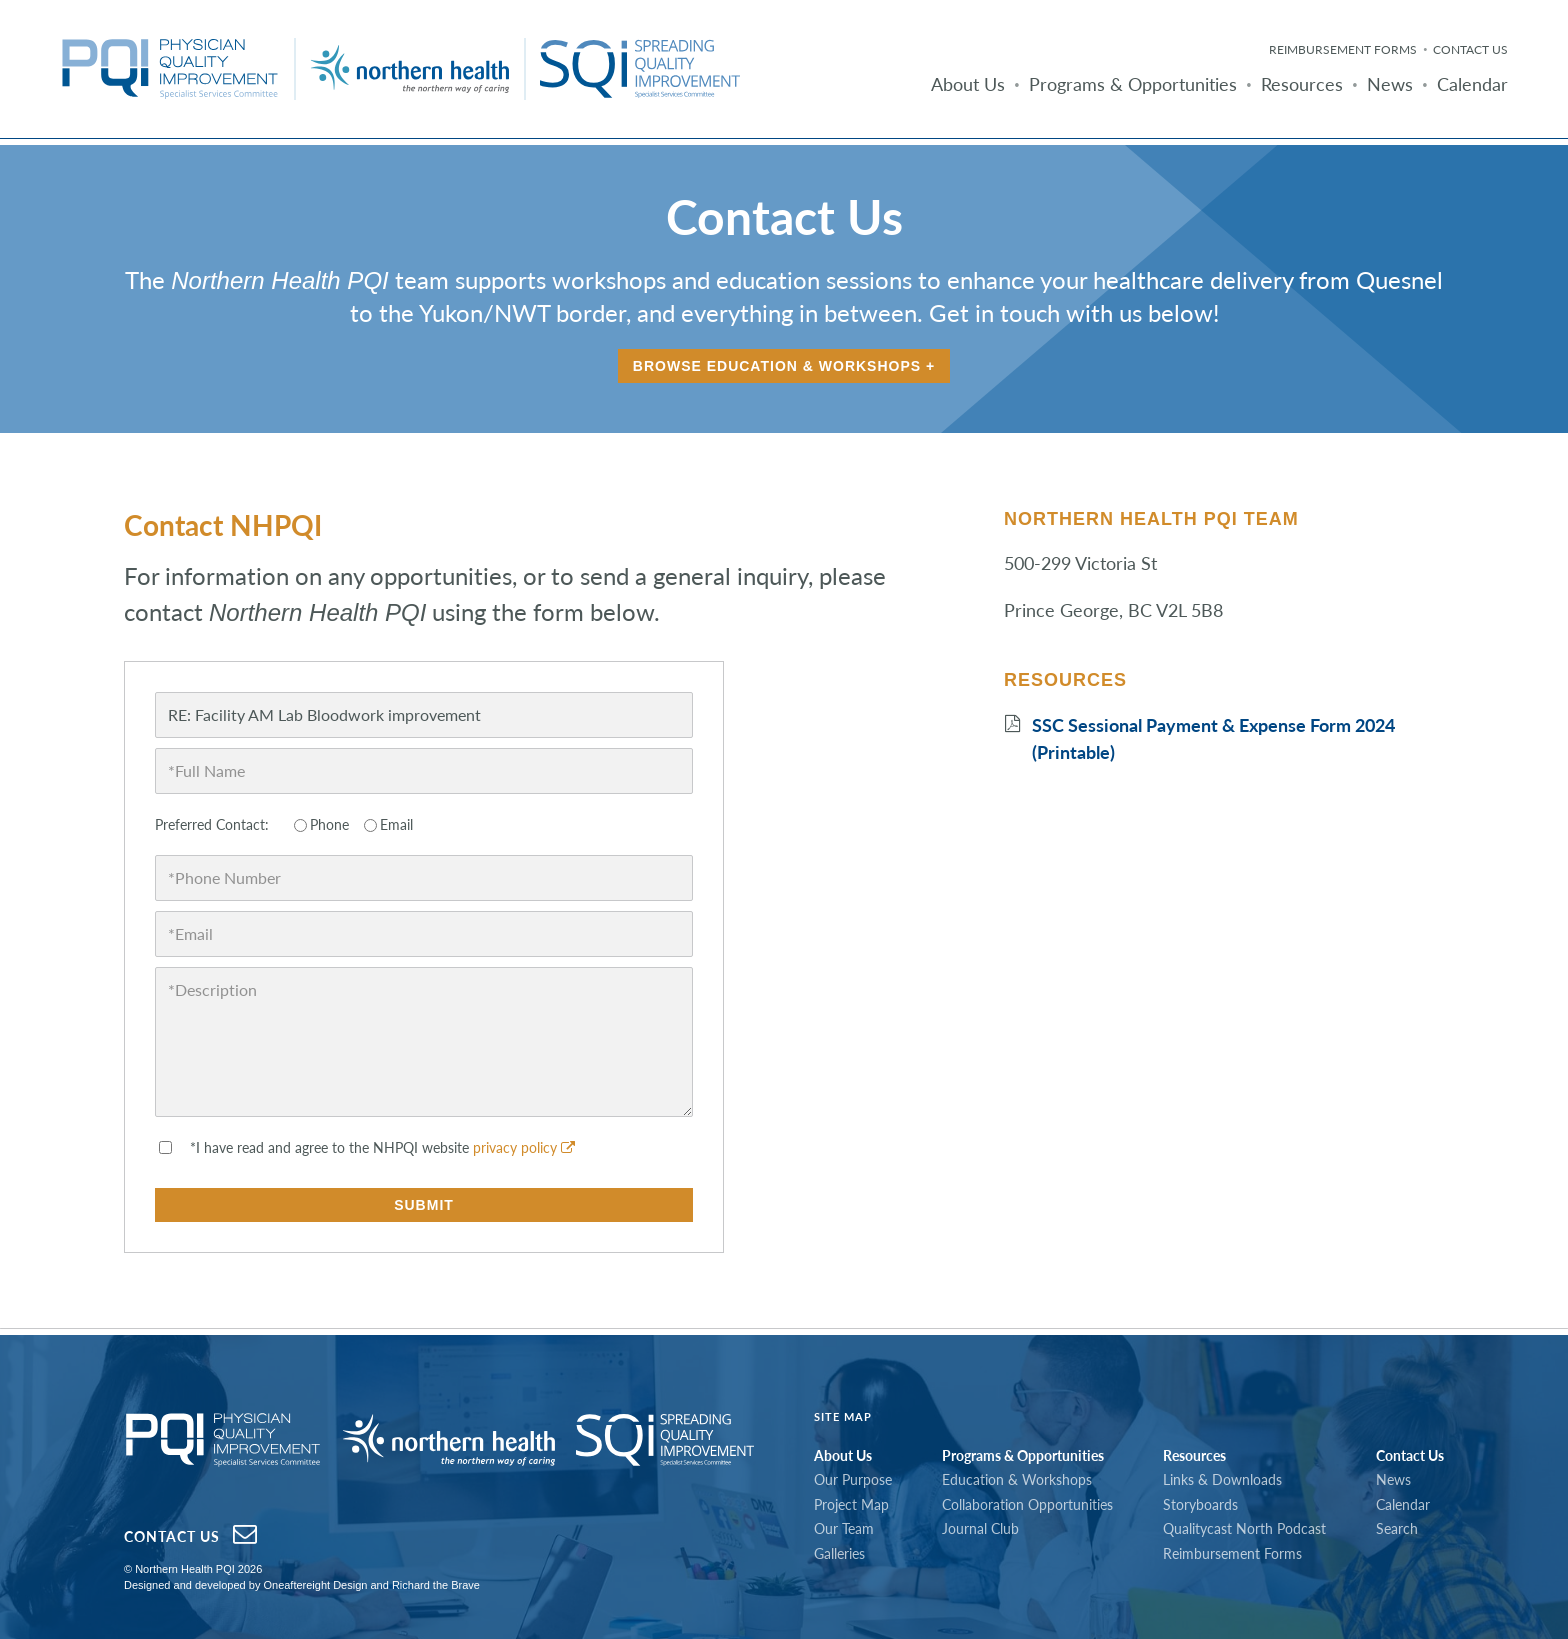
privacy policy (524, 1147)
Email (396, 824)
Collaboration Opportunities (1027, 1504)
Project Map (851, 1504)
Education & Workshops (1017, 1479)
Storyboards (1200, 1504)
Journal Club (980, 1528)
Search (1397, 1528)
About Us (968, 84)
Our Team (844, 1528)
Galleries (839, 1553)
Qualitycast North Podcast (1244, 1528)
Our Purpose (853, 1479)
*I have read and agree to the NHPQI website (382, 1147)
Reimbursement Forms (1343, 49)
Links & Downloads (1222, 1479)
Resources (1302, 84)
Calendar (1472, 84)
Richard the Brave (436, 1585)
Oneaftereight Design (315, 1585)
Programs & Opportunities (1133, 84)
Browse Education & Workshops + (784, 366)
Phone (329, 824)
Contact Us (1470, 49)
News (1390, 84)
